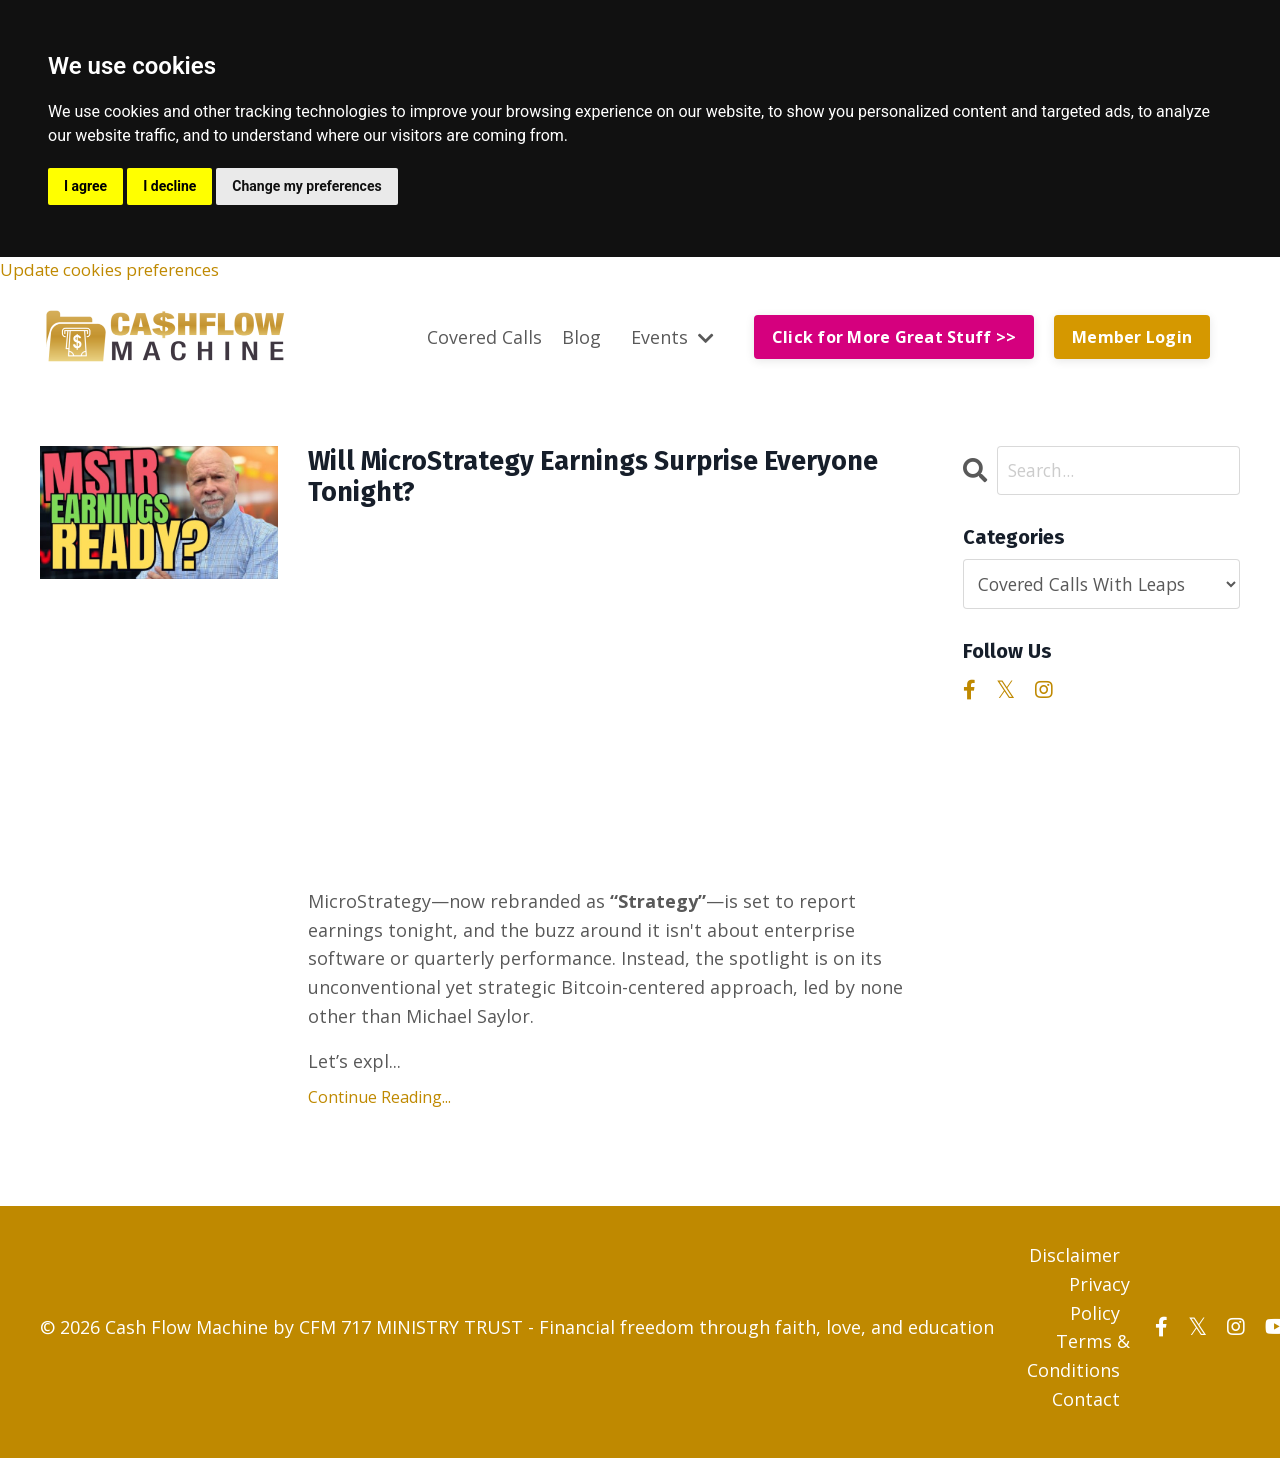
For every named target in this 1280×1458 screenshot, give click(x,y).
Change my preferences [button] (306, 186)
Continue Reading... (379, 1107)
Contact (1086, 1408)
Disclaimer (1074, 1264)
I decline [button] (169, 186)
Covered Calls (484, 338)
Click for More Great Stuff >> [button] (894, 339)
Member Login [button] (1132, 339)
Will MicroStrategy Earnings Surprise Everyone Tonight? (560, 483)
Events (672, 338)
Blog (581, 338)
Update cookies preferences (122, 271)
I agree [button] (85, 186)
